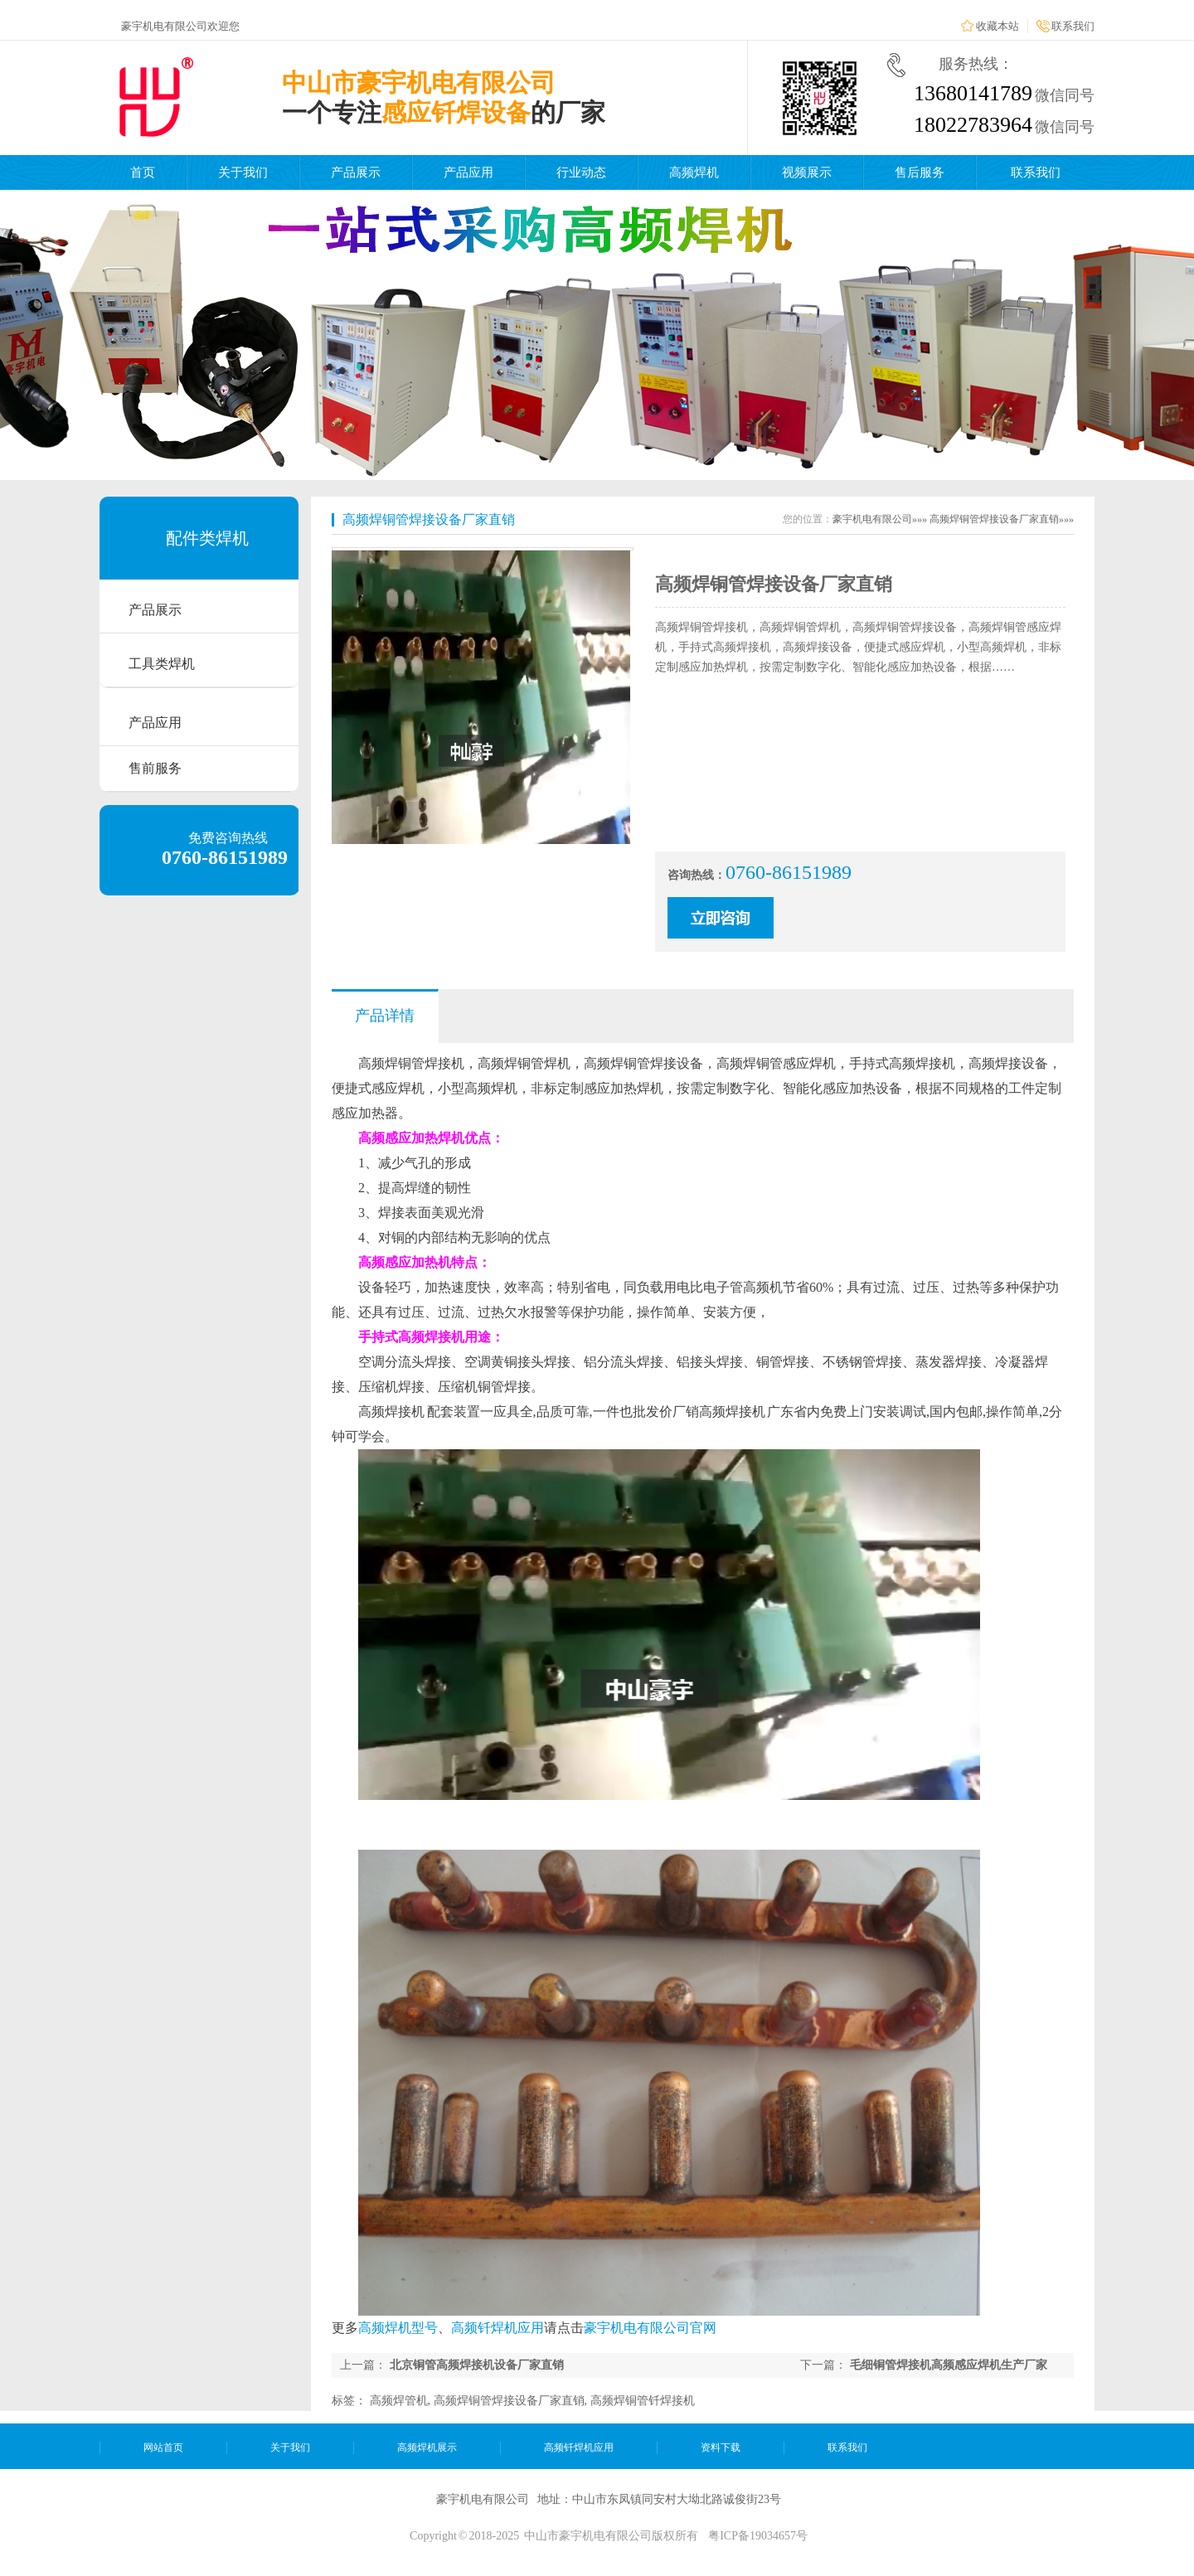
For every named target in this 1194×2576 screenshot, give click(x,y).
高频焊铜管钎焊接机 (642, 2400)
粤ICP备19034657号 (758, 2536)
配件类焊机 (207, 538)
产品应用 (468, 172)
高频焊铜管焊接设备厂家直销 (428, 519)
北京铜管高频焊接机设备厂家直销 (477, 2365)
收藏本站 (997, 26)
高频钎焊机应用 (497, 2328)
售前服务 (155, 768)
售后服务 (919, 172)
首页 (142, 172)
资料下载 (720, 2447)
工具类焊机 (162, 664)
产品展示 (356, 172)
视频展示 (807, 172)
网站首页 (163, 2447)
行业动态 (581, 172)
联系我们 (1072, 26)
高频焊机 (694, 172)
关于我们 (243, 172)
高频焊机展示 (427, 2447)
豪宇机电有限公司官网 (650, 2328)
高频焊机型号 (398, 2328)
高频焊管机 (399, 2400)
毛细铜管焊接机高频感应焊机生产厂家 (948, 2365)
